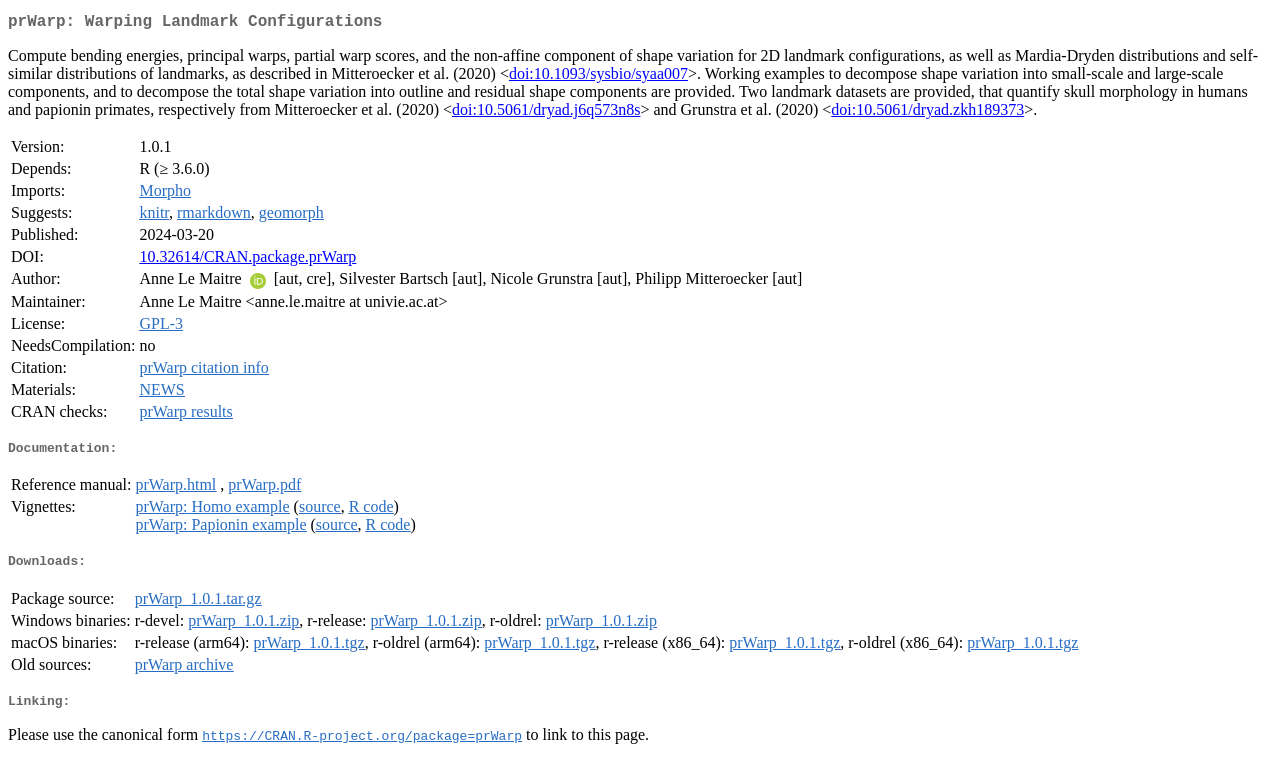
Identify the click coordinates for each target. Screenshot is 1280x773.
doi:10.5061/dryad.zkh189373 (927, 113)
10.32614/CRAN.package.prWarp (247, 260)
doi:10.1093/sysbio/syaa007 (598, 77)
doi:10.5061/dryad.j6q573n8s (546, 113)
